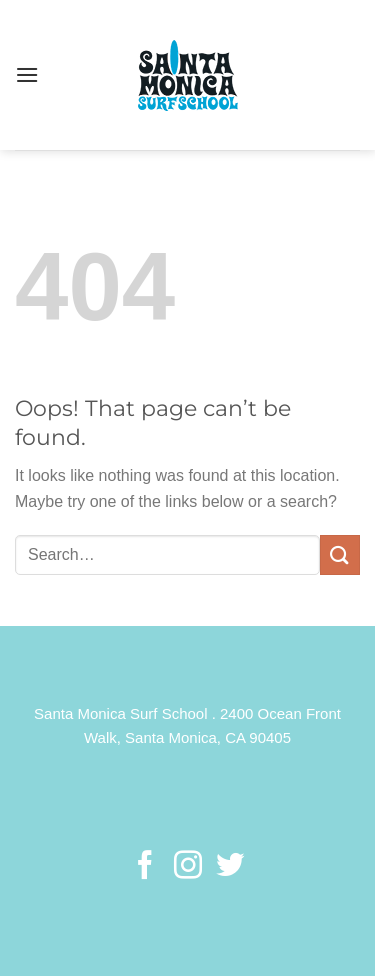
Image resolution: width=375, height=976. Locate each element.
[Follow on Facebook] (145, 867)
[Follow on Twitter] (230, 867)
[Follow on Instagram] (187, 867)
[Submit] (340, 554)
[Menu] (27, 74)
